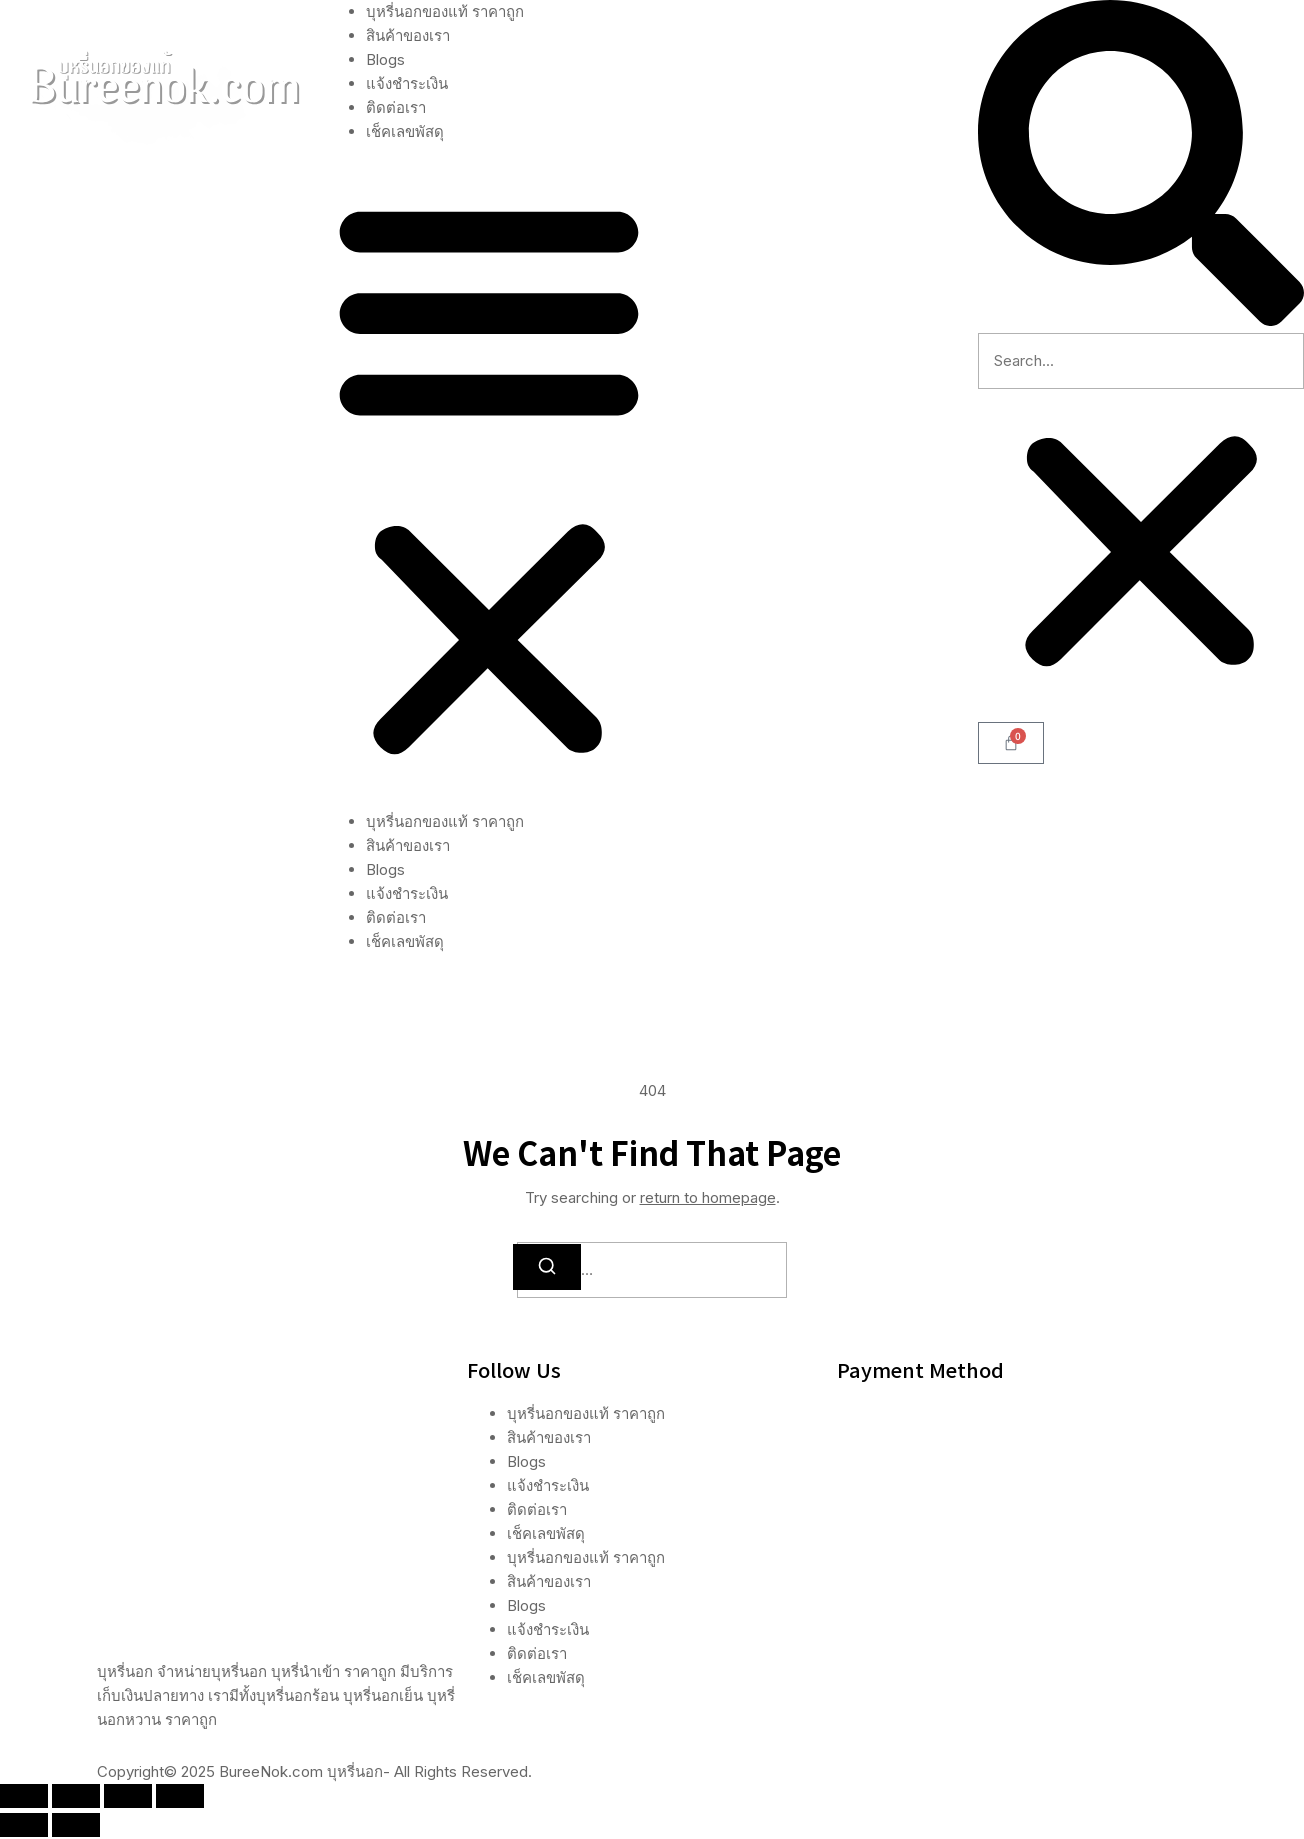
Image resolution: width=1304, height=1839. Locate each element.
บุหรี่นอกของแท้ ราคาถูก (445, 11)
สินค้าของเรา (408, 35)
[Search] (547, 1267)
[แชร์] (128, 1798)
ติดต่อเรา (396, 107)
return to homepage (708, 1197)
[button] (489, 477)
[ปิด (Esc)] (180, 1798)
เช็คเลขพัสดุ (405, 131)
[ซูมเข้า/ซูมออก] (24, 1798)
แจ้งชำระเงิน (407, 83)
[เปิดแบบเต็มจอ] (76, 1798)
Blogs (385, 59)
